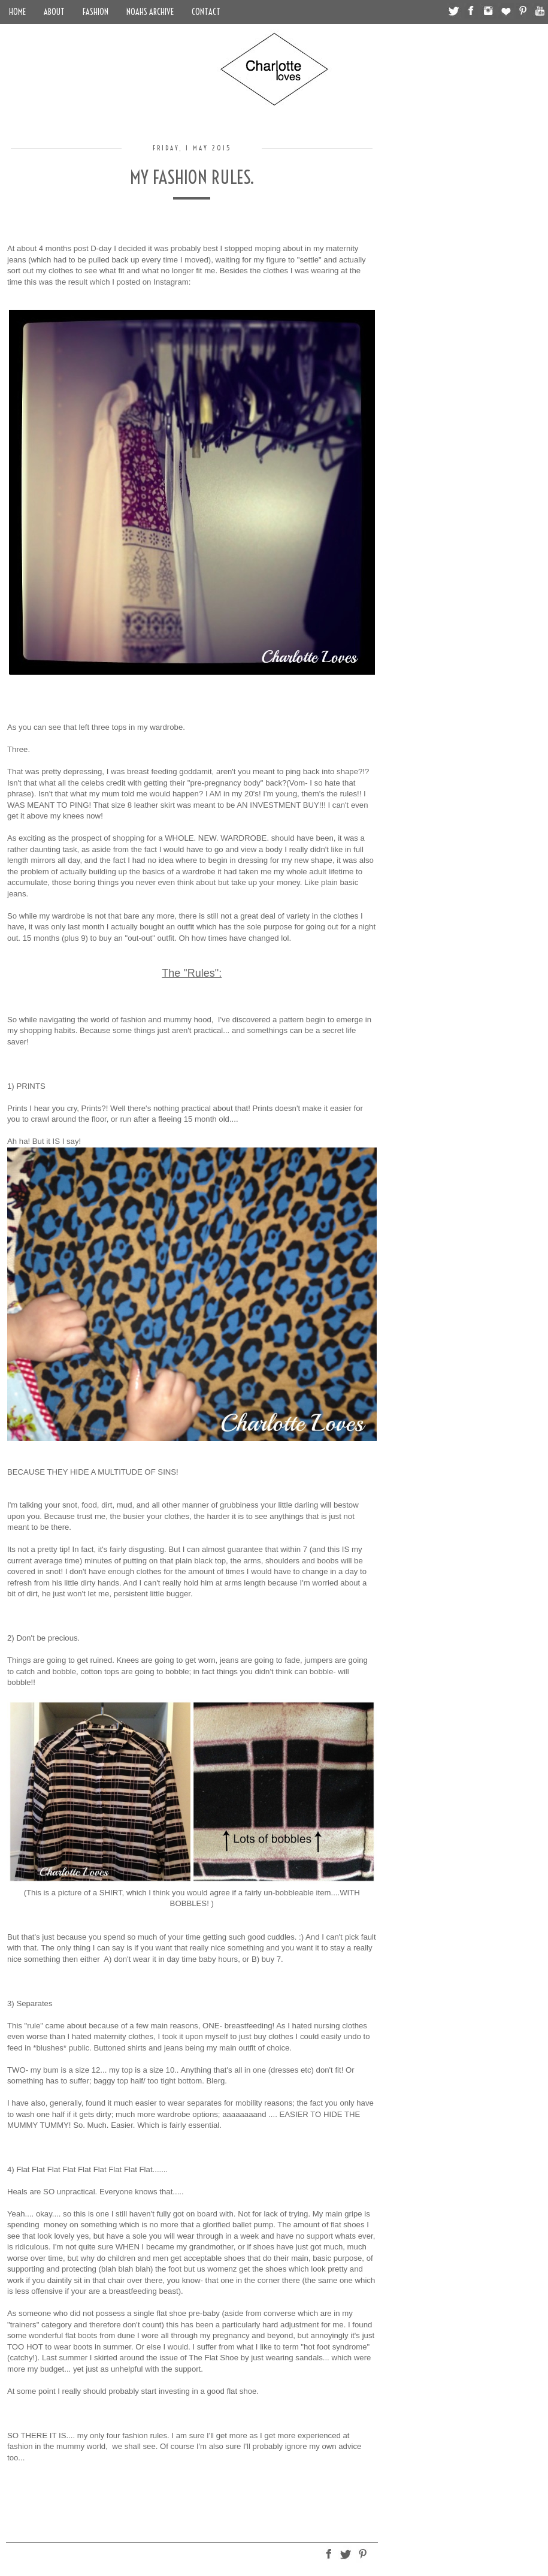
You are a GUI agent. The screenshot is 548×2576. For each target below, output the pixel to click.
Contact (206, 12)
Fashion (95, 12)
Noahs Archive (150, 12)
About (54, 12)
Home (17, 12)
